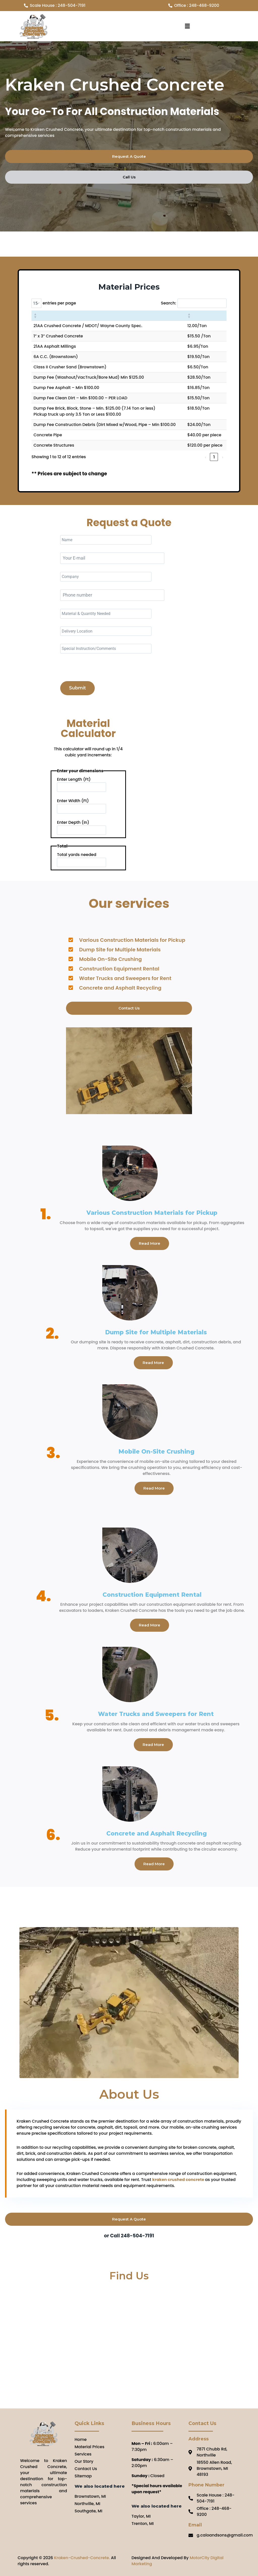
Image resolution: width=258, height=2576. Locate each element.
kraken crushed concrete (178, 2179)
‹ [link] (205, 457)
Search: (168, 303)
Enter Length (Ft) (74, 779)
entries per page (59, 303)
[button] (187, 26)
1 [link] (214, 457)
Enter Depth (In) (73, 822)
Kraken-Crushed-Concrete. (82, 2558)
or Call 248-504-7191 (129, 2235)
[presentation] (98, 671)
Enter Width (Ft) (73, 801)
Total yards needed (76, 854)
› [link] (222, 457)
